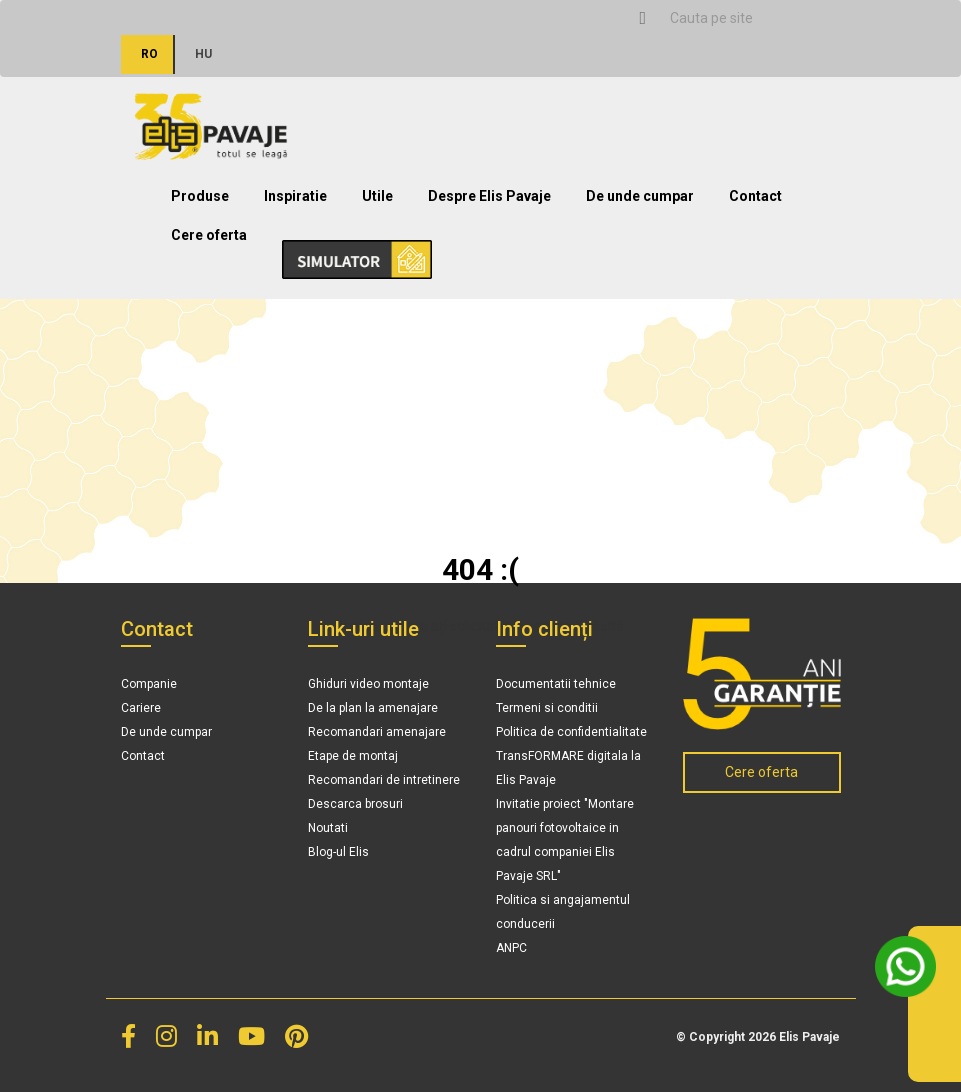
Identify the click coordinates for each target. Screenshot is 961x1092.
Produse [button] (200, 196)
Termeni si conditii (547, 708)
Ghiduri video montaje (368, 684)
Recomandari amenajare (377, 732)
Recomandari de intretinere (384, 780)
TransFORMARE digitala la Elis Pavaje (568, 768)
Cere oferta (209, 235)
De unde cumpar (640, 196)
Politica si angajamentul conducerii (563, 912)
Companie (149, 684)
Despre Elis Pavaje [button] (489, 196)
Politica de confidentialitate (571, 732)
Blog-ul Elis (338, 852)
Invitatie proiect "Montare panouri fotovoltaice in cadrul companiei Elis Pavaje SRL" (565, 840)
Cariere (141, 708)
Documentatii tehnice (556, 684)
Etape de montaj (353, 756)
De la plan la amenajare (373, 708)
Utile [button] (377, 196)
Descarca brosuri (355, 804)
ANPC (511, 948)
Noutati (328, 828)
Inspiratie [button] (295, 196)
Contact (755, 196)
